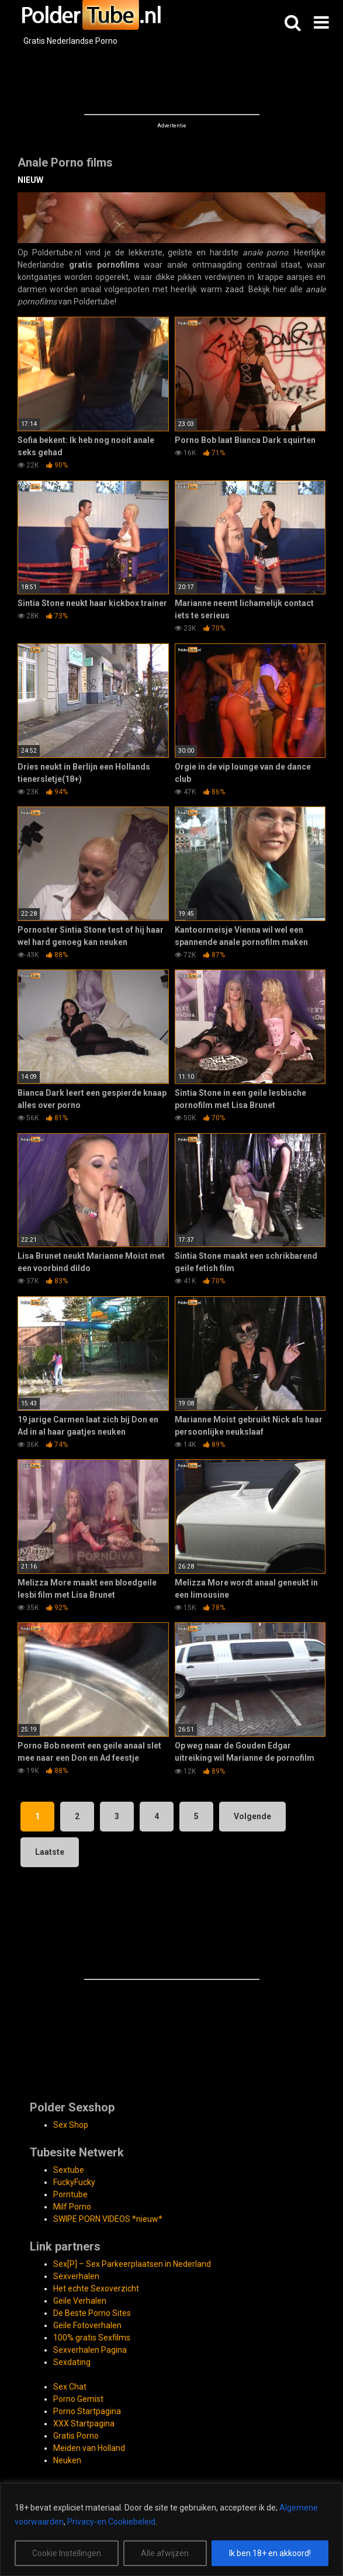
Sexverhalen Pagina (90, 2350)
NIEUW (30, 180)
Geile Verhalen (79, 2300)
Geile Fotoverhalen (87, 2325)
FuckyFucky (74, 2182)
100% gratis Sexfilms (91, 2337)
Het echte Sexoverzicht (96, 2288)
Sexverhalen (76, 2276)
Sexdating (72, 2362)
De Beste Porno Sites (92, 2313)
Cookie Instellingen (66, 2553)
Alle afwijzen (165, 2553)
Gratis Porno (76, 2435)
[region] (171, 2529)
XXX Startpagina (84, 2423)
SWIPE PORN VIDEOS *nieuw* (107, 2219)
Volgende (252, 1816)
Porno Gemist (78, 2399)
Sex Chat (69, 2386)
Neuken (67, 2460)
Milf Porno (72, 2206)
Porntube (70, 2194)
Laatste (49, 1852)
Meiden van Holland (89, 2448)
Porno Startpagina (87, 2411)
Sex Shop (70, 2125)
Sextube (68, 2170)
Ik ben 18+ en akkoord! (270, 2553)
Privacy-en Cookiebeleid (111, 2521)
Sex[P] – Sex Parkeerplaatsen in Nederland (132, 2264)
